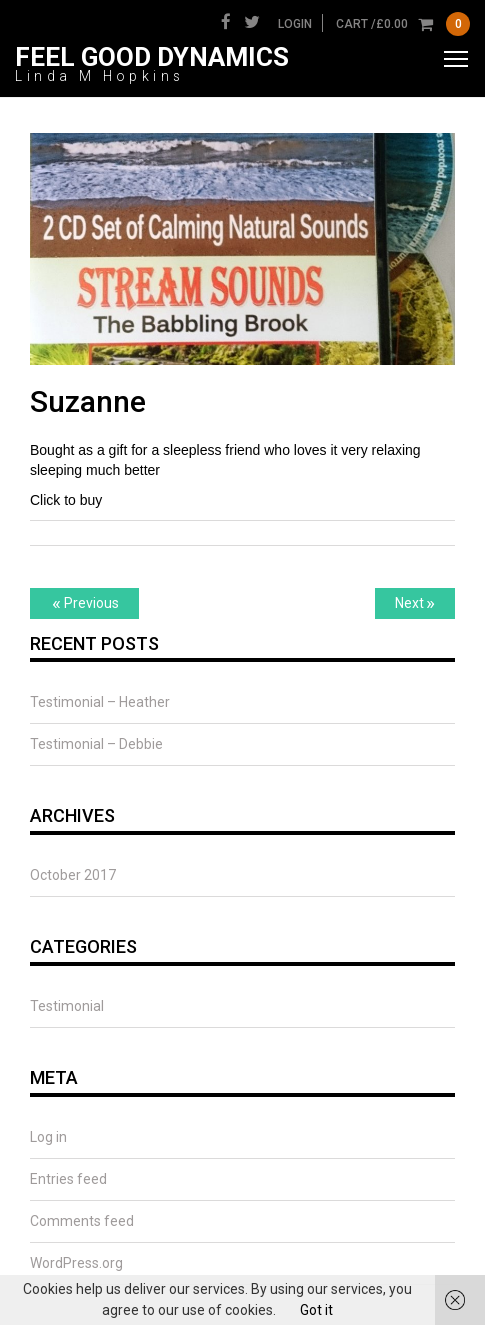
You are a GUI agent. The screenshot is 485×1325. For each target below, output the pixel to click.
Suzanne (88, 401)
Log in (48, 1137)
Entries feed (68, 1179)
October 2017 (73, 875)
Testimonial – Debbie (96, 744)
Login (295, 24)
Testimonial (67, 1006)
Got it (316, 1310)
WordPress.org (76, 1263)
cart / (403, 24)
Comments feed (82, 1221)
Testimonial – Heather (100, 702)
